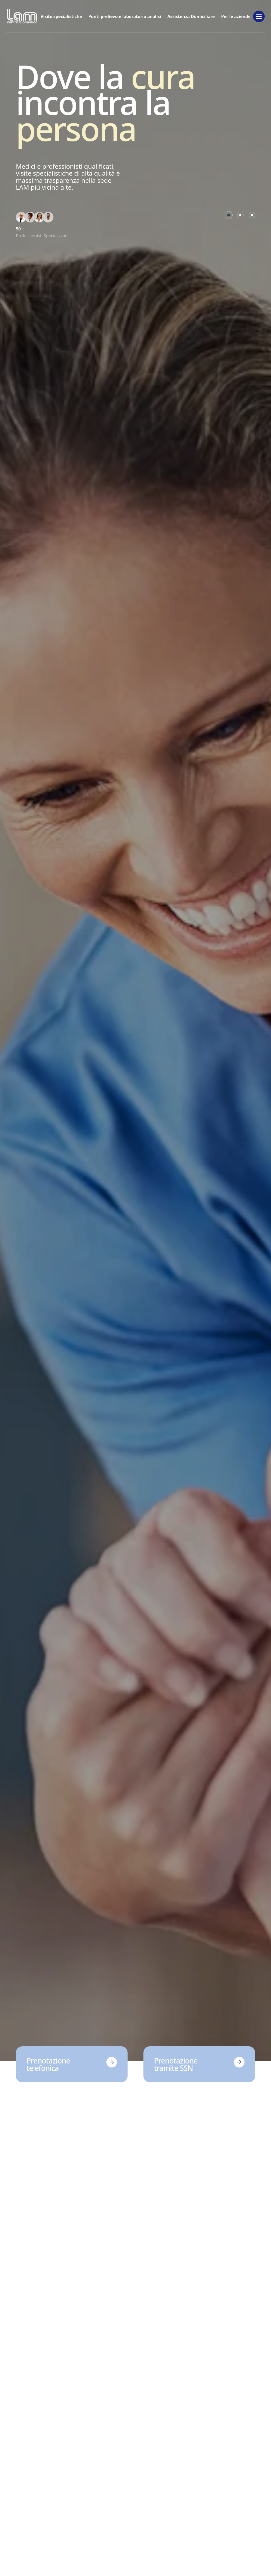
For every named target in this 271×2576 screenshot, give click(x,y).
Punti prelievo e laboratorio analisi (124, 16)
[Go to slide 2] (240, 215)
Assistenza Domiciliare (191, 16)
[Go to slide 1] (229, 215)
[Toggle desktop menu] (259, 16)
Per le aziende (236, 16)
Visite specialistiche (61, 16)
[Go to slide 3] (252, 215)
